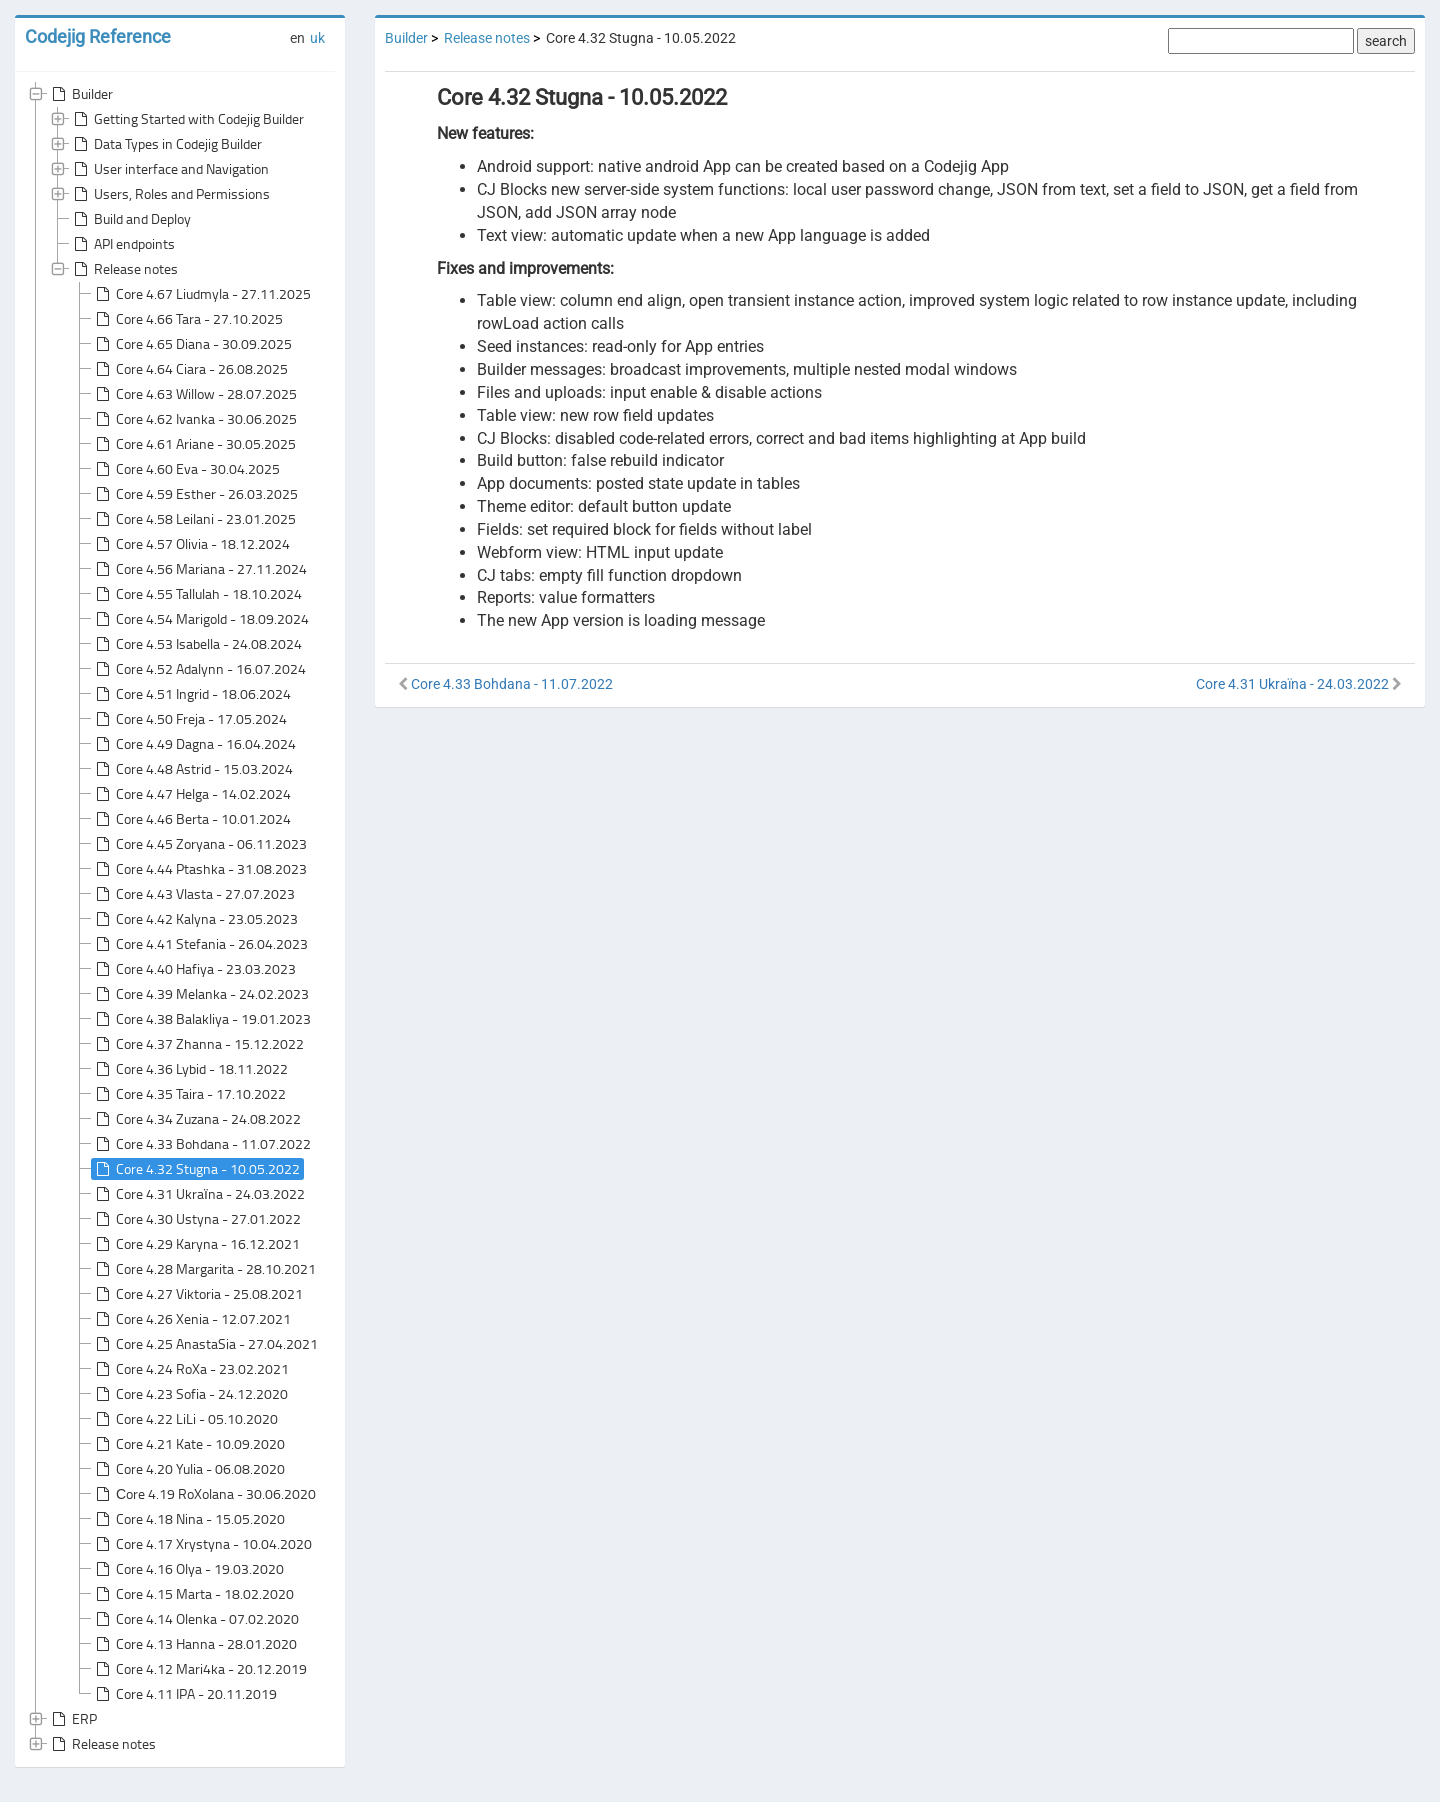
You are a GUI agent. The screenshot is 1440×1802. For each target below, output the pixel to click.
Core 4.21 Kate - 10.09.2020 (188, 1444)
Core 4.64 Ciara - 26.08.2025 (190, 369)
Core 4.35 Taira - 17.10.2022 (189, 1094)
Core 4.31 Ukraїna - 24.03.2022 (198, 1194)
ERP (72, 1719)
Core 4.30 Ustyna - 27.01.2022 (196, 1219)
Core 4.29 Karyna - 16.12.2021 (196, 1244)
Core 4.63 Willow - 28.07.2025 (194, 394)
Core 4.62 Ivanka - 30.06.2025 (194, 419)
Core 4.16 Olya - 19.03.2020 (188, 1569)
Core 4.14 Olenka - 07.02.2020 (195, 1619)
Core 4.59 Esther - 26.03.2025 (195, 494)
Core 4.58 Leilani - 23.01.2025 (194, 519)
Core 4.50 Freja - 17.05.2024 (189, 719)
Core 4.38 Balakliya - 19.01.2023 (201, 1019)
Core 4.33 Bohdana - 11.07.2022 (201, 1144)
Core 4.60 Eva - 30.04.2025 (186, 469)
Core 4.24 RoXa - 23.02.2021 (190, 1369)
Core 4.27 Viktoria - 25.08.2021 (197, 1294)
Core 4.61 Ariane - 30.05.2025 (194, 444)
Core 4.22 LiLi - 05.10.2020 (185, 1419)
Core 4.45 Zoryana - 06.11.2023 (199, 844)
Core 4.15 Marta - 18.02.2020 (193, 1594)
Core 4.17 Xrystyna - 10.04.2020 (202, 1544)
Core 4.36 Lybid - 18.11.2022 (190, 1069)
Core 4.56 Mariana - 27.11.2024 (199, 569)
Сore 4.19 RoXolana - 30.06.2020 (204, 1494)
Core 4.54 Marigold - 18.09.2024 (200, 619)
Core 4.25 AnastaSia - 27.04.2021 (205, 1344)
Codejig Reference (98, 36)
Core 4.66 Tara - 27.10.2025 (187, 319)
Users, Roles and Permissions (170, 194)
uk (317, 38)
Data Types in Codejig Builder (166, 144)
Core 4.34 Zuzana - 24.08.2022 (196, 1119)
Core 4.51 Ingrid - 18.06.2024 (191, 694)
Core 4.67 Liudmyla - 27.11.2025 (201, 294)
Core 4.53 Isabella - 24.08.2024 (197, 644)
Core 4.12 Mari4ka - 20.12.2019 (199, 1669)
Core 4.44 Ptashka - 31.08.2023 (199, 869)
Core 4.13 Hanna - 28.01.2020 (194, 1644)
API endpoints (122, 244)
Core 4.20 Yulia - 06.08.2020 (188, 1469)
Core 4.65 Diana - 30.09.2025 (192, 344)
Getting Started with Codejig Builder (187, 119)
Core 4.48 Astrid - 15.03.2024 (192, 769)
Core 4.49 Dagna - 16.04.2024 (194, 744)
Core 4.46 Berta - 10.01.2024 (191, 819)
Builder (80, 94)
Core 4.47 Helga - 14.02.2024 (191, 794)
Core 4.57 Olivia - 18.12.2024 (191, 544)
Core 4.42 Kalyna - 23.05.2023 (195, 919)
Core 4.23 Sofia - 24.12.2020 (190, 1394)
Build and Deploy (130, 219)
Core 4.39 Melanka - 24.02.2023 (200, 994)
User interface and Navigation (169, 169)
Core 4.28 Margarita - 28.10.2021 (204, 1269)
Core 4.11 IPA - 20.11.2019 (184, 1694)
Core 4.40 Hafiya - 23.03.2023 (194, 969)
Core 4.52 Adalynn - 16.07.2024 (199, 669)
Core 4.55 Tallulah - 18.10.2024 (197, 594)
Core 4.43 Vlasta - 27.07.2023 (193, 894)
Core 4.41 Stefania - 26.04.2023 (200, 944)
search (1386, 41)
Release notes (124, 269)
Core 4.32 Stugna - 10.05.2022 (196, 1169)
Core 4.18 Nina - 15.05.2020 (188, 1519)
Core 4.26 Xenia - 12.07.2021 (191, 1319)
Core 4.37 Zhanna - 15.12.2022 (198, 1044)
